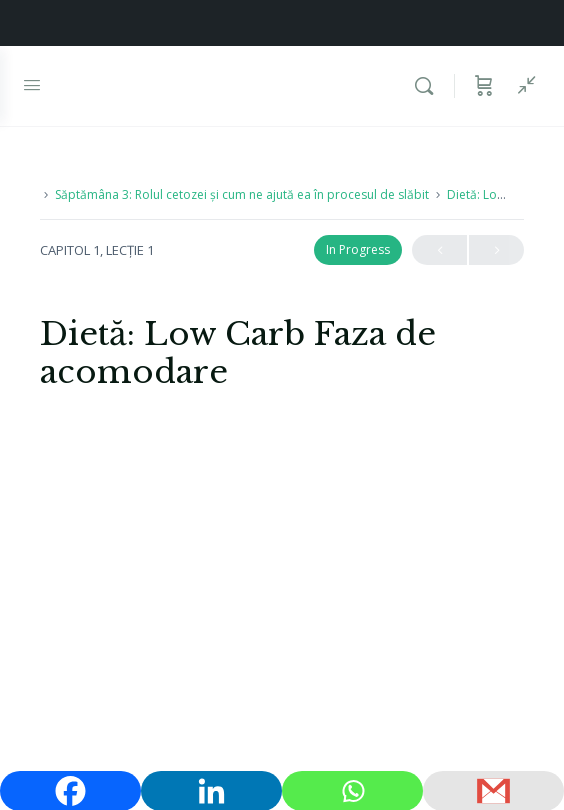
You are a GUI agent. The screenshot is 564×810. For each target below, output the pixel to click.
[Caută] (429, 86)
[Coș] (484, 86)
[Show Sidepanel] (522, 86)
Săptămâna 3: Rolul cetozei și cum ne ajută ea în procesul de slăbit (242, 194)
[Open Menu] (32, 84)
